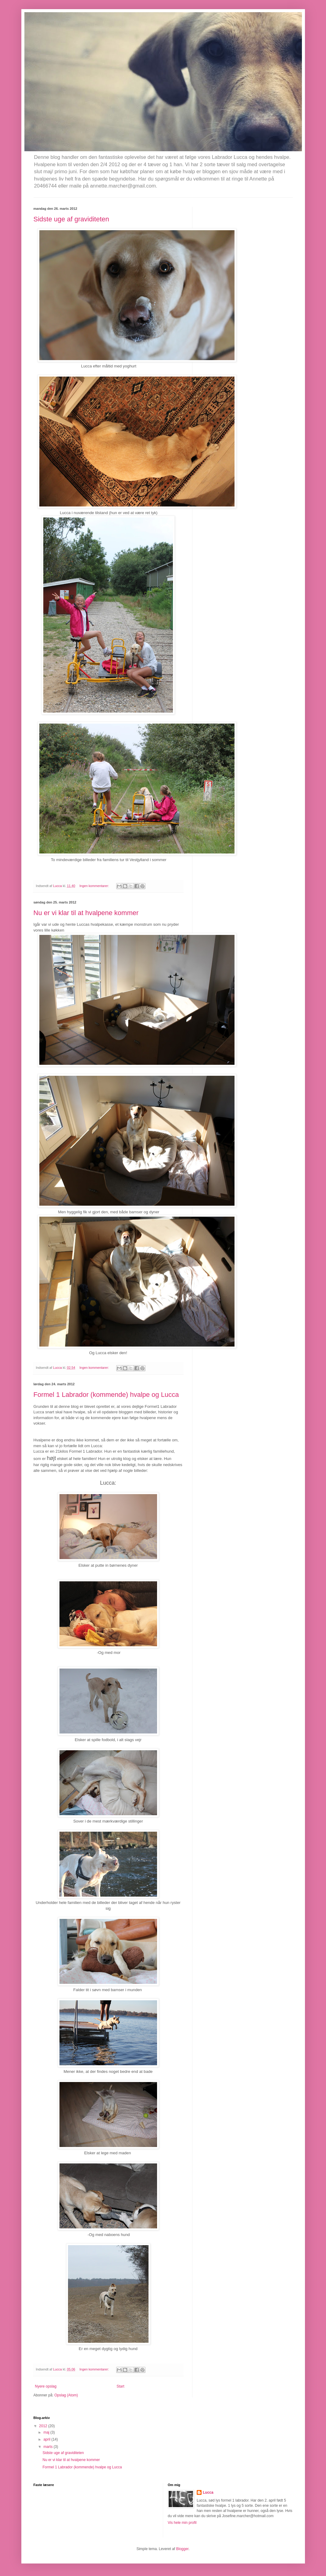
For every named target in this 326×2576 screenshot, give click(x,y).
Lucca (208, 2492)
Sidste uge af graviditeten (71, 219)
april (47, 2439)
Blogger (182, 2549)
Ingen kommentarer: (94, 886)
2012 (43, 2426)
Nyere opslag (46, 2386)
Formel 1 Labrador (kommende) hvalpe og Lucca (106, 1394)
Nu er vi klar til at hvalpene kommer (86, 913)
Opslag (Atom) (66, 2395)
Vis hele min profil (182, 2523)
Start (120, 2386)
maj (46, 2432)
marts (48, 2447)
